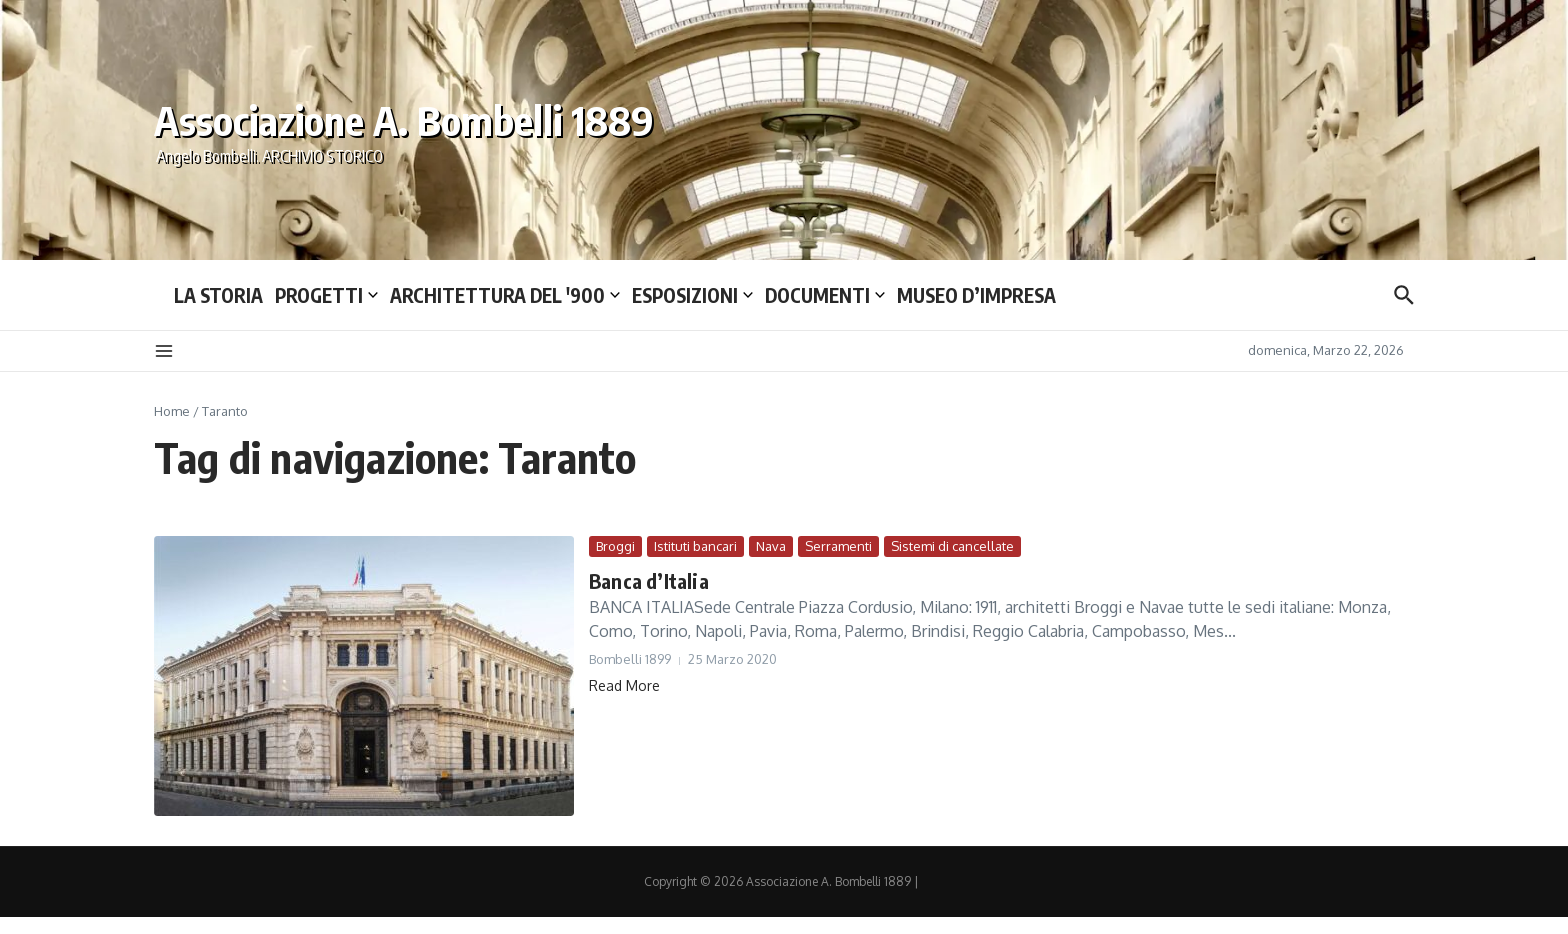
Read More (624, 685)
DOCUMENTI (825, 295)
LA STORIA (218, 295)
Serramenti (838, 546)
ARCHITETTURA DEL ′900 (505, 295)
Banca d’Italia (649, 580)
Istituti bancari (695, 546)
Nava (771, 546)
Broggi (615, 546)
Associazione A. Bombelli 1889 (404, 120)
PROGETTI (326, 295)
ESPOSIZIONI (692, 295)
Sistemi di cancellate (952, 546)
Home (172, 411)
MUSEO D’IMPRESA (976, 295)
